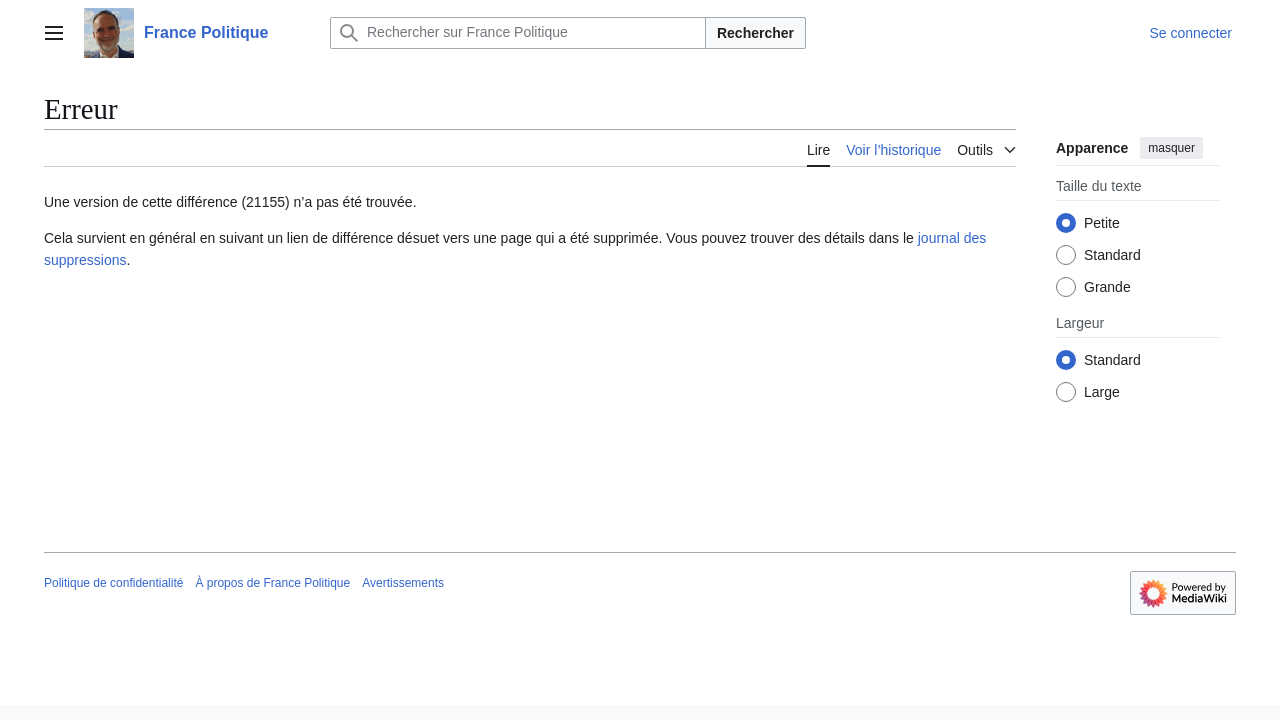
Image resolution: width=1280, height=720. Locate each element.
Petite (1102, 223)
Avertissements (403, 583)
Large (1102, 392)
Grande (1107, 287)
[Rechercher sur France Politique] (518, 33)
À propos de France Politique (272, 583)
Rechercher (755, 33)
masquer (1171, 148)
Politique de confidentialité (113, 583)
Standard (1112, 255)
